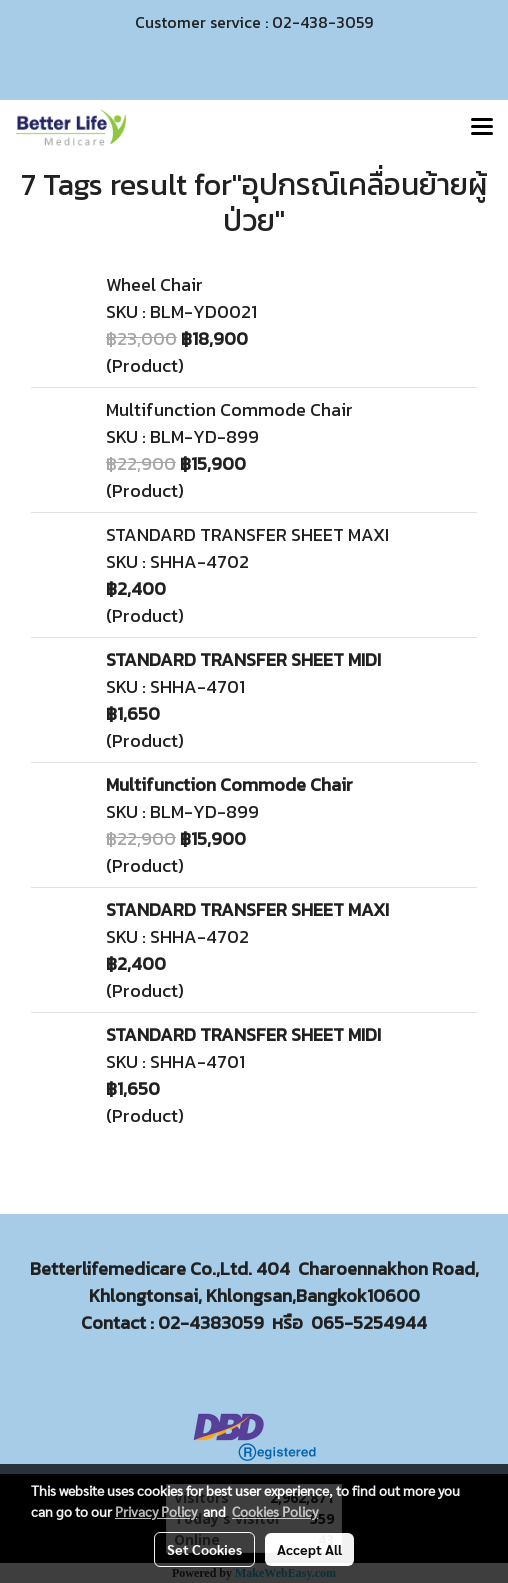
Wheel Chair (154, 284)
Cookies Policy (275, 1511)
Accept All (309, 1549)
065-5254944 (369, 1322)
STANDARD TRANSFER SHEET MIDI (243, 659)
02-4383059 (211, 1322)
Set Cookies (204, 1549)
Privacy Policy (156, 1511)
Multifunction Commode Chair (229, 409)
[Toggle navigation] (482, 128)
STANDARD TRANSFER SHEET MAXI (247, 534)
